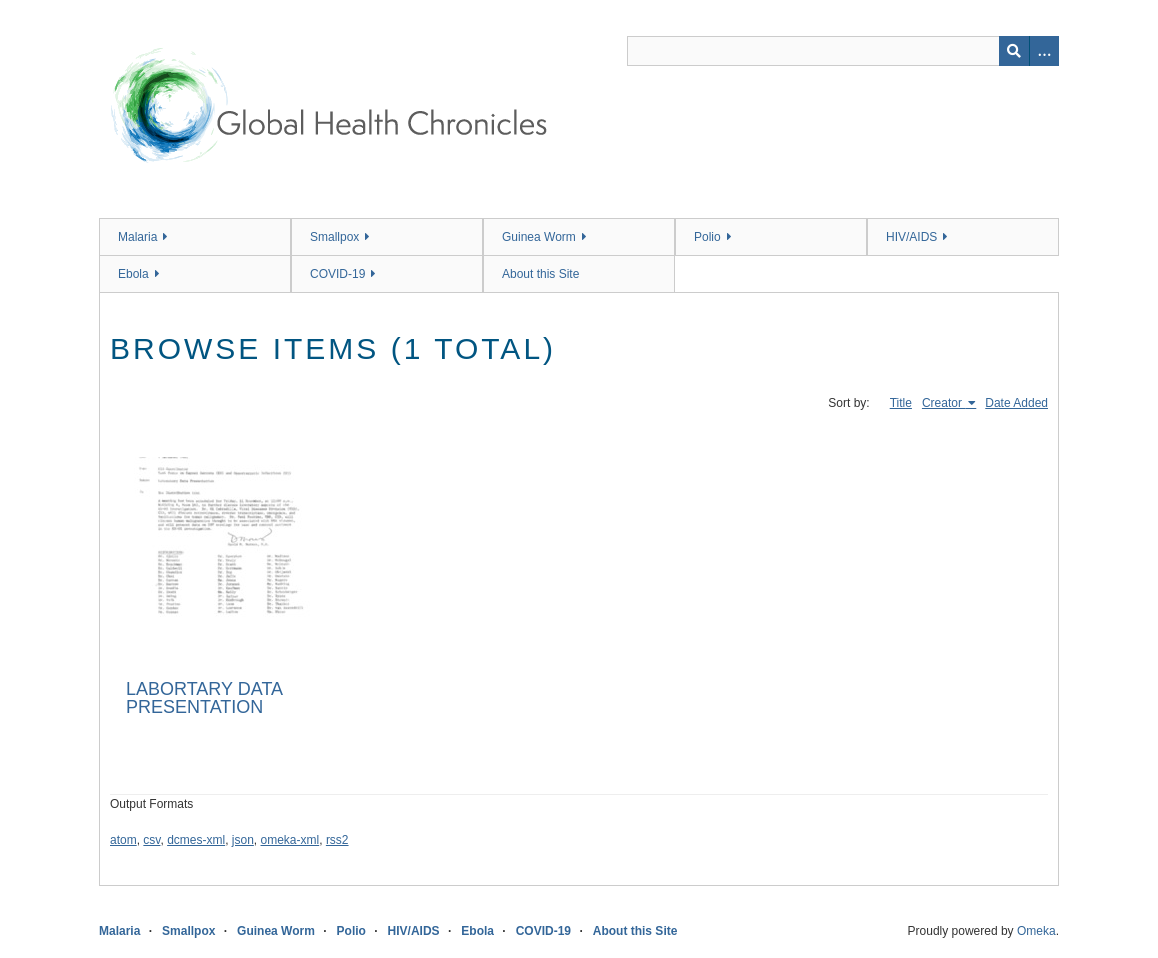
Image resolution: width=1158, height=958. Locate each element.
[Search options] (1044, 51)
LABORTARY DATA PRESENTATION (204, 698)
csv (151, 840)
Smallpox (334, 237)
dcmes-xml (196, 840)
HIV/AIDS (911, 237)
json (243, 840)
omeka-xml (290, 840)
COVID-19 (337, 274)
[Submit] (1014, 51)
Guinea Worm (539, 237)
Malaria (137, 237)
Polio (707, 237)
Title (901, 403)
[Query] (843, 51)
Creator (943, 403)
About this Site (540, 274)
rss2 (337, 840)
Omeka (1036, 931)
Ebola (133, 274)
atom (123, 840)
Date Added (1016, 403)
